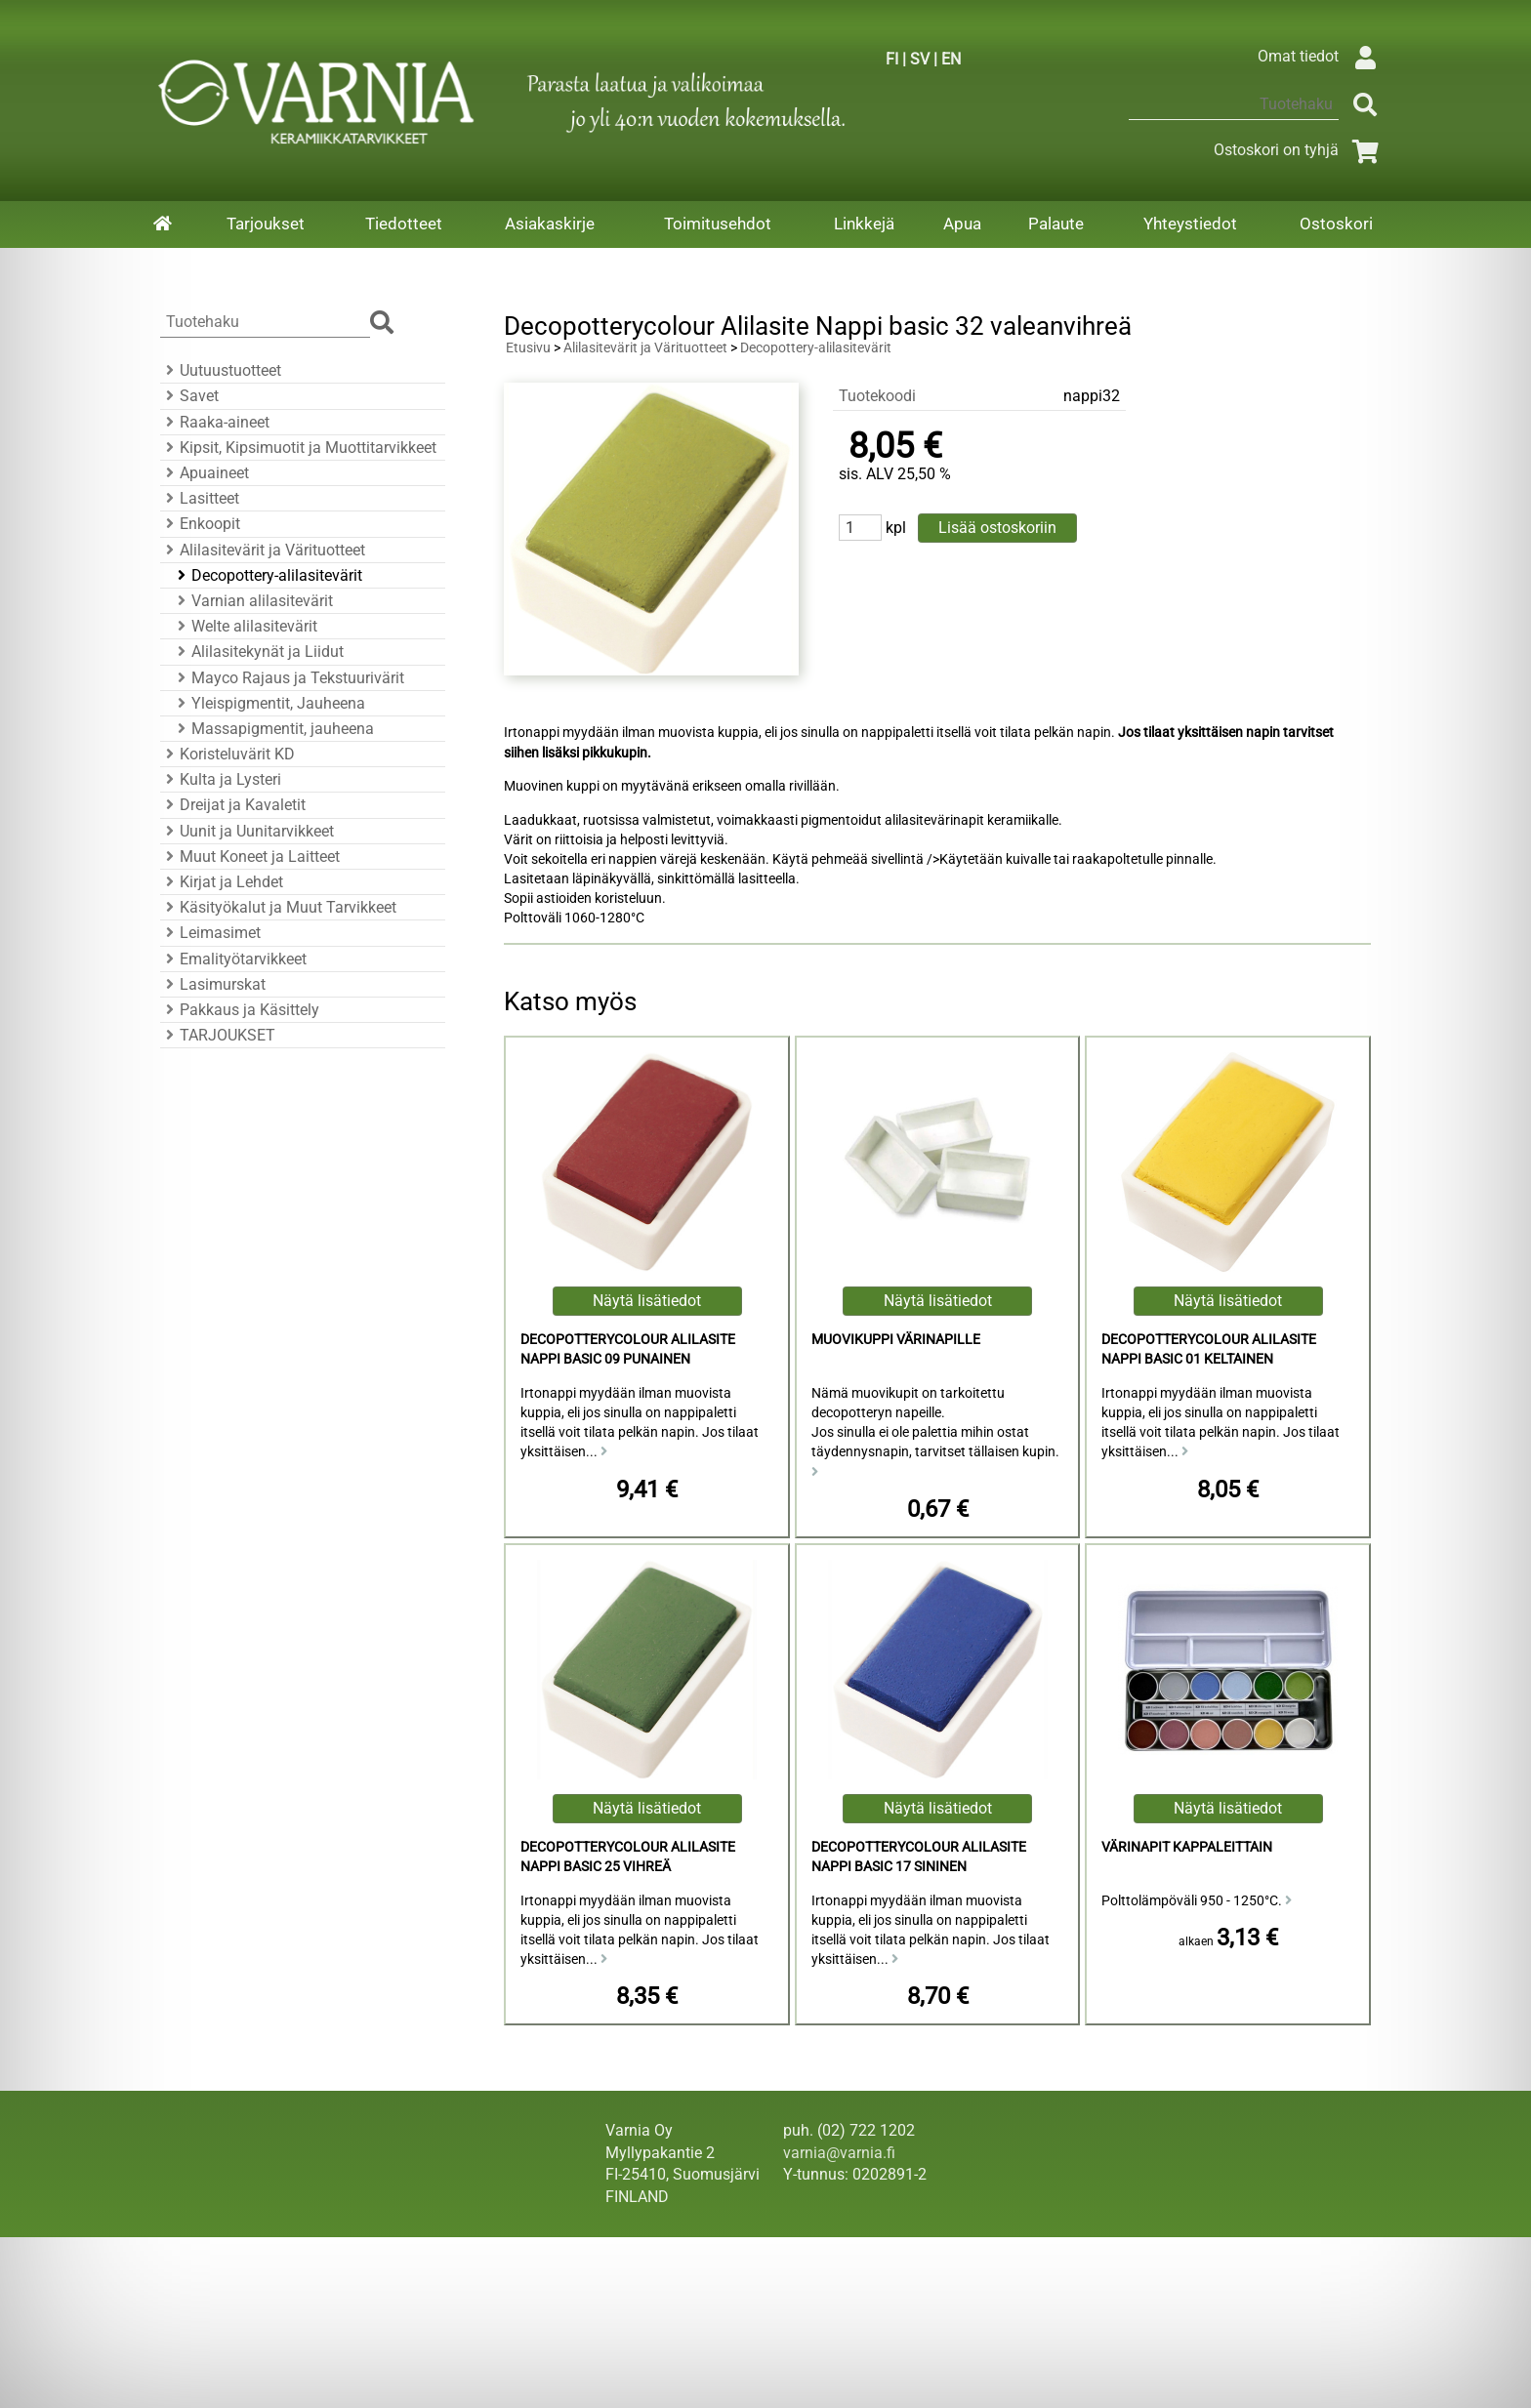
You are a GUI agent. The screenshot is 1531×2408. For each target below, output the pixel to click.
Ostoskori (1336, 223)
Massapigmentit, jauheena (273, 728)
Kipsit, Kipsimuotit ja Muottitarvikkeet (298, 447)
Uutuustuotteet (220, 370)
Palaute (1056, 223)
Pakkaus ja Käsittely (239, 1009)
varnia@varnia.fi (839, 2152)
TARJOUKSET (217, 1035)
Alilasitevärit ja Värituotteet (262, 550)
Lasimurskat (213, 984)
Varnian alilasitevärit (252, 601)
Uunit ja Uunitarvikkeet (247, 831)
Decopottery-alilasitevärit (267, 575)
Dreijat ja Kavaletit (233, 805)
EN (951, 59)
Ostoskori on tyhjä (1300, 150)
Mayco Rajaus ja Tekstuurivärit (288, 678)
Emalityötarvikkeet (233, 959)
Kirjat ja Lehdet (221, 882)
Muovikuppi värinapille (895, 1339)
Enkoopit (200, 523)
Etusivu (528, 348)
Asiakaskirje (550, 223)
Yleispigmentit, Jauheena (268, 703)
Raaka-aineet (214, 422)
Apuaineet (204, 473)
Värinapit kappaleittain (1186, 1847)
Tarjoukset (266, 223)
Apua (962, 223)
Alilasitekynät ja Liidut (258, 651)
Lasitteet (199, 498)
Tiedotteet (403, 223)
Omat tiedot (1322, 56)
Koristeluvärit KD (227, 754)
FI (892, 59)
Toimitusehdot (717, 223)
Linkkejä (864, 223)
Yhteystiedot (1190, 223)
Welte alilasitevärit (244, 626)
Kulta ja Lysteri (220, 779)
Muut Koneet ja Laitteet (250, 856)
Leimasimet (210, 932)
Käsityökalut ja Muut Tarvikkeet (278, 907)
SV (920, 59)
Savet (189, 396)
